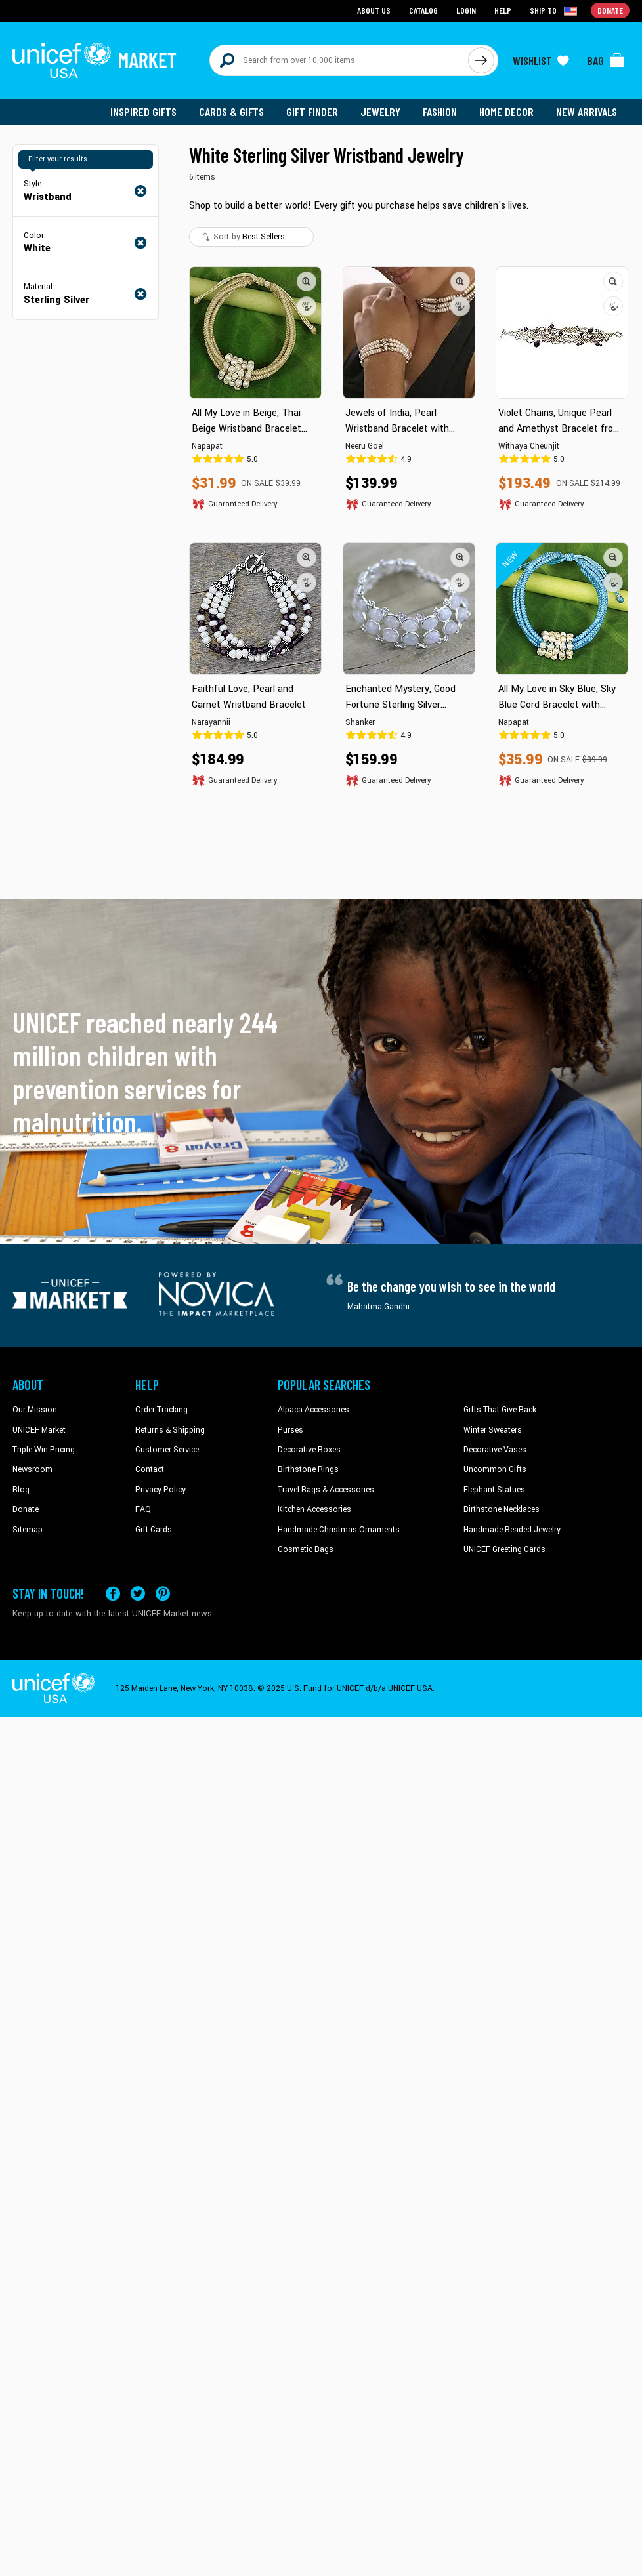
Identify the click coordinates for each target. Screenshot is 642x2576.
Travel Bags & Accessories (326, 1490)
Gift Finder (312, 111)
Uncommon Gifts (494, 1469)
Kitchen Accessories (314, 1509)
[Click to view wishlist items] (541, 60)
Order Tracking (161, 1410)
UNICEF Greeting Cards (504, 1549)
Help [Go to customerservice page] (502, 10)
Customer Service (167, 1450)
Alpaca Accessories (313, 1410)
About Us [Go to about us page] (374, 10)
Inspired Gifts (143, 111)
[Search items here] (339, 60)
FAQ (143, 1509)
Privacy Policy (160, 1490)
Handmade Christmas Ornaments (339, 1530)
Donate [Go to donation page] (610, 10)
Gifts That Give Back (499, 1410)
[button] (306, 281)
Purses (290, 1430)
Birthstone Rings (308, 1469)
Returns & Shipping (170, 1430)
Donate (25, 1509)
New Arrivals (586, 111)
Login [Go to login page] (466, 10)
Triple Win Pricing (43, 1450)
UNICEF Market (39, 1430)
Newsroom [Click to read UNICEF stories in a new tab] (32, 1469)
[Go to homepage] (94, 60)
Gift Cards (153, 1530)
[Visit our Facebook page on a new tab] (113, 1593)
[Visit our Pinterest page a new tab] (163, 1593)
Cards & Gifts (231, 111)
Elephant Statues (494, 1490)
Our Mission (34, 1410)
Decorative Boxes (309, 1450)
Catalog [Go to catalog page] (423, 10)
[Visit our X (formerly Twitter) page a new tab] (138, 1593)
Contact (149, 1469)
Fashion (440, 111)
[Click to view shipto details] (554, 10)
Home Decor (506, 111)
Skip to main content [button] (321, 0)
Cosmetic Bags (305, 1549)
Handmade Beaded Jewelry (512, 1530)
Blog (21, 1490)
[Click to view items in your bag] (606, 60)
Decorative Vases (494, 1450)
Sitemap (27, 1530)
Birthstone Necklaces (501, 1509)
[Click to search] (481, 60)
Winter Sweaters (492, 1430)
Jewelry (380, 111)
